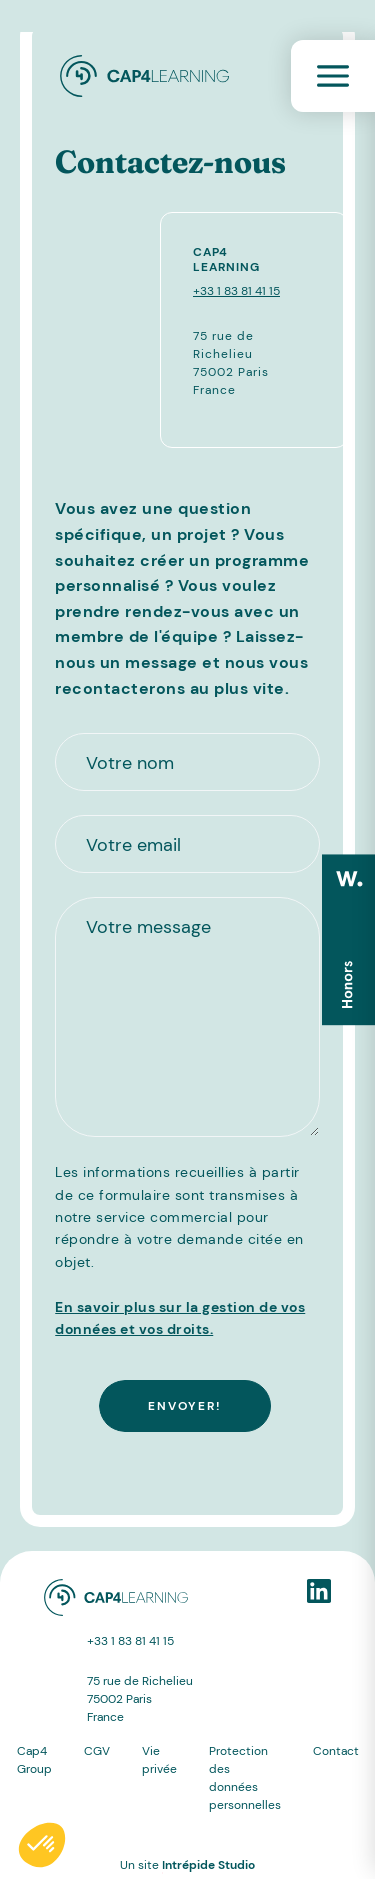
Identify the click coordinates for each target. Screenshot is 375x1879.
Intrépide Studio (208, 1865)
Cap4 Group (34, 1760)
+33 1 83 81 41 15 (236, 291)
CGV (97, 1751)
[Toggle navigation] (333, 76)
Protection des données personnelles (245, 1778)
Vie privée (159, 1760)
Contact (336, 1751)
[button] (42, 1845)
